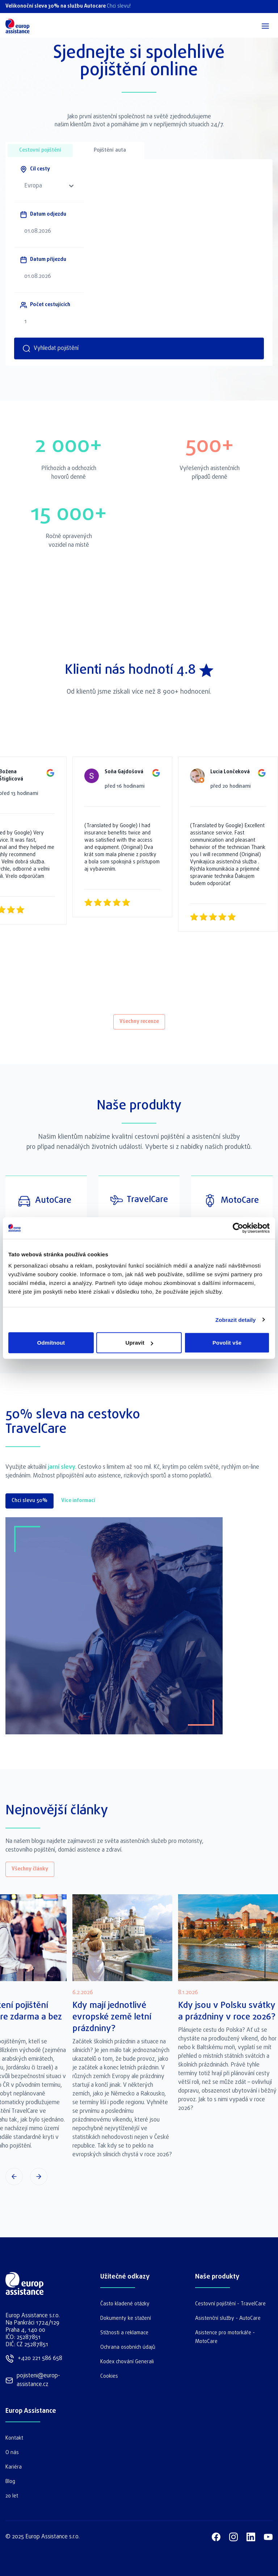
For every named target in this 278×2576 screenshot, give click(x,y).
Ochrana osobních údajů (127, 2347)
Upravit (139, 1343)
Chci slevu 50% (29, 1501)
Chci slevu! (119, 6)
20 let (11, 2496)
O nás (12, 2453)
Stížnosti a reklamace (124, 2333)
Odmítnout (51, 1343)
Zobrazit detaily (235, 1319)
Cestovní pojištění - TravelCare (230, 2304)
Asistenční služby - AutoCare (228, 2318)
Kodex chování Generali (127, 2362)
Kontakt (14, 2438)
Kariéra (13, 2467)
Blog (10, 2482)
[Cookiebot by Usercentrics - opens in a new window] (238, 1227)
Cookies (109, 2376)
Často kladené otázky (124, 2304)
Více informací (78, 1501)
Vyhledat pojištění (50, 348)
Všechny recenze (139, 1021)
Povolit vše (226, 1343)
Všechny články (30, 1869)
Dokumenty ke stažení (125, 2318)
